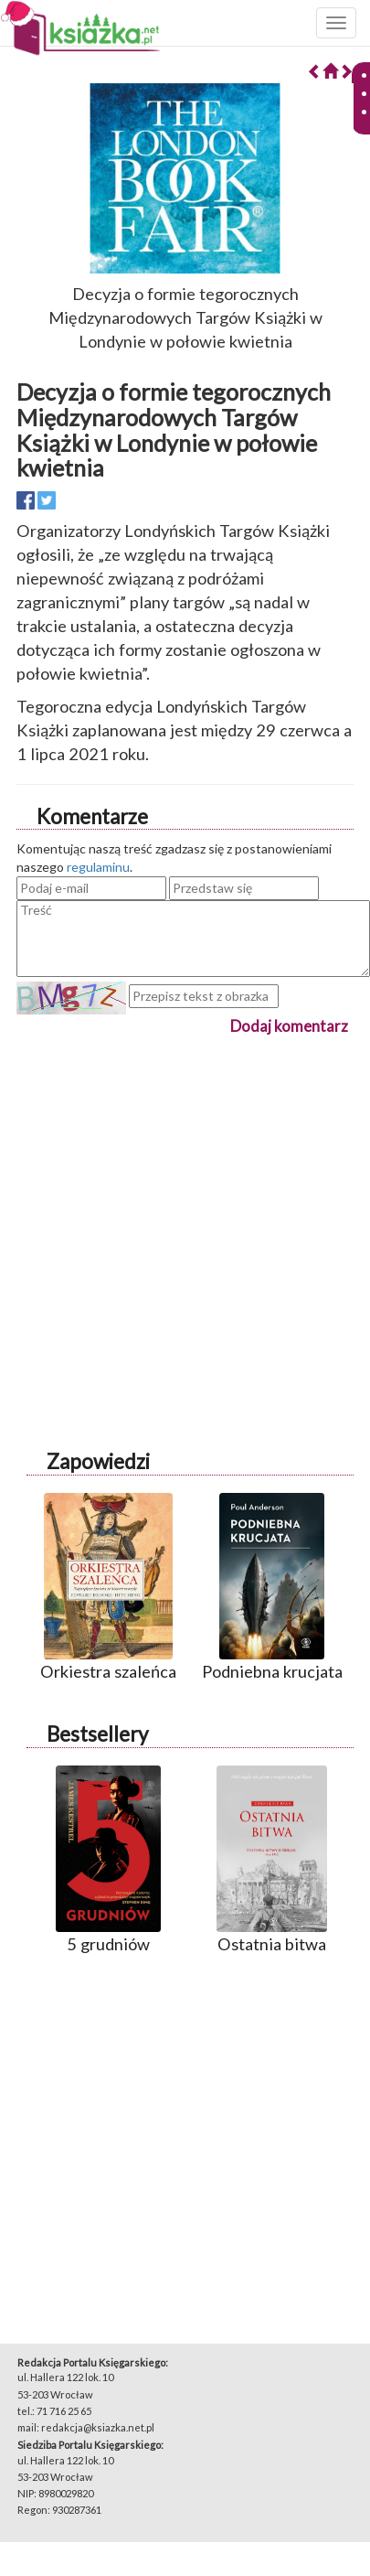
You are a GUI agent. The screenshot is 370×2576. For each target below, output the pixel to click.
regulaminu (98, 867)
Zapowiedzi (98, 1461)
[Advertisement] (171, 1209)
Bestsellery (97, 1734)
